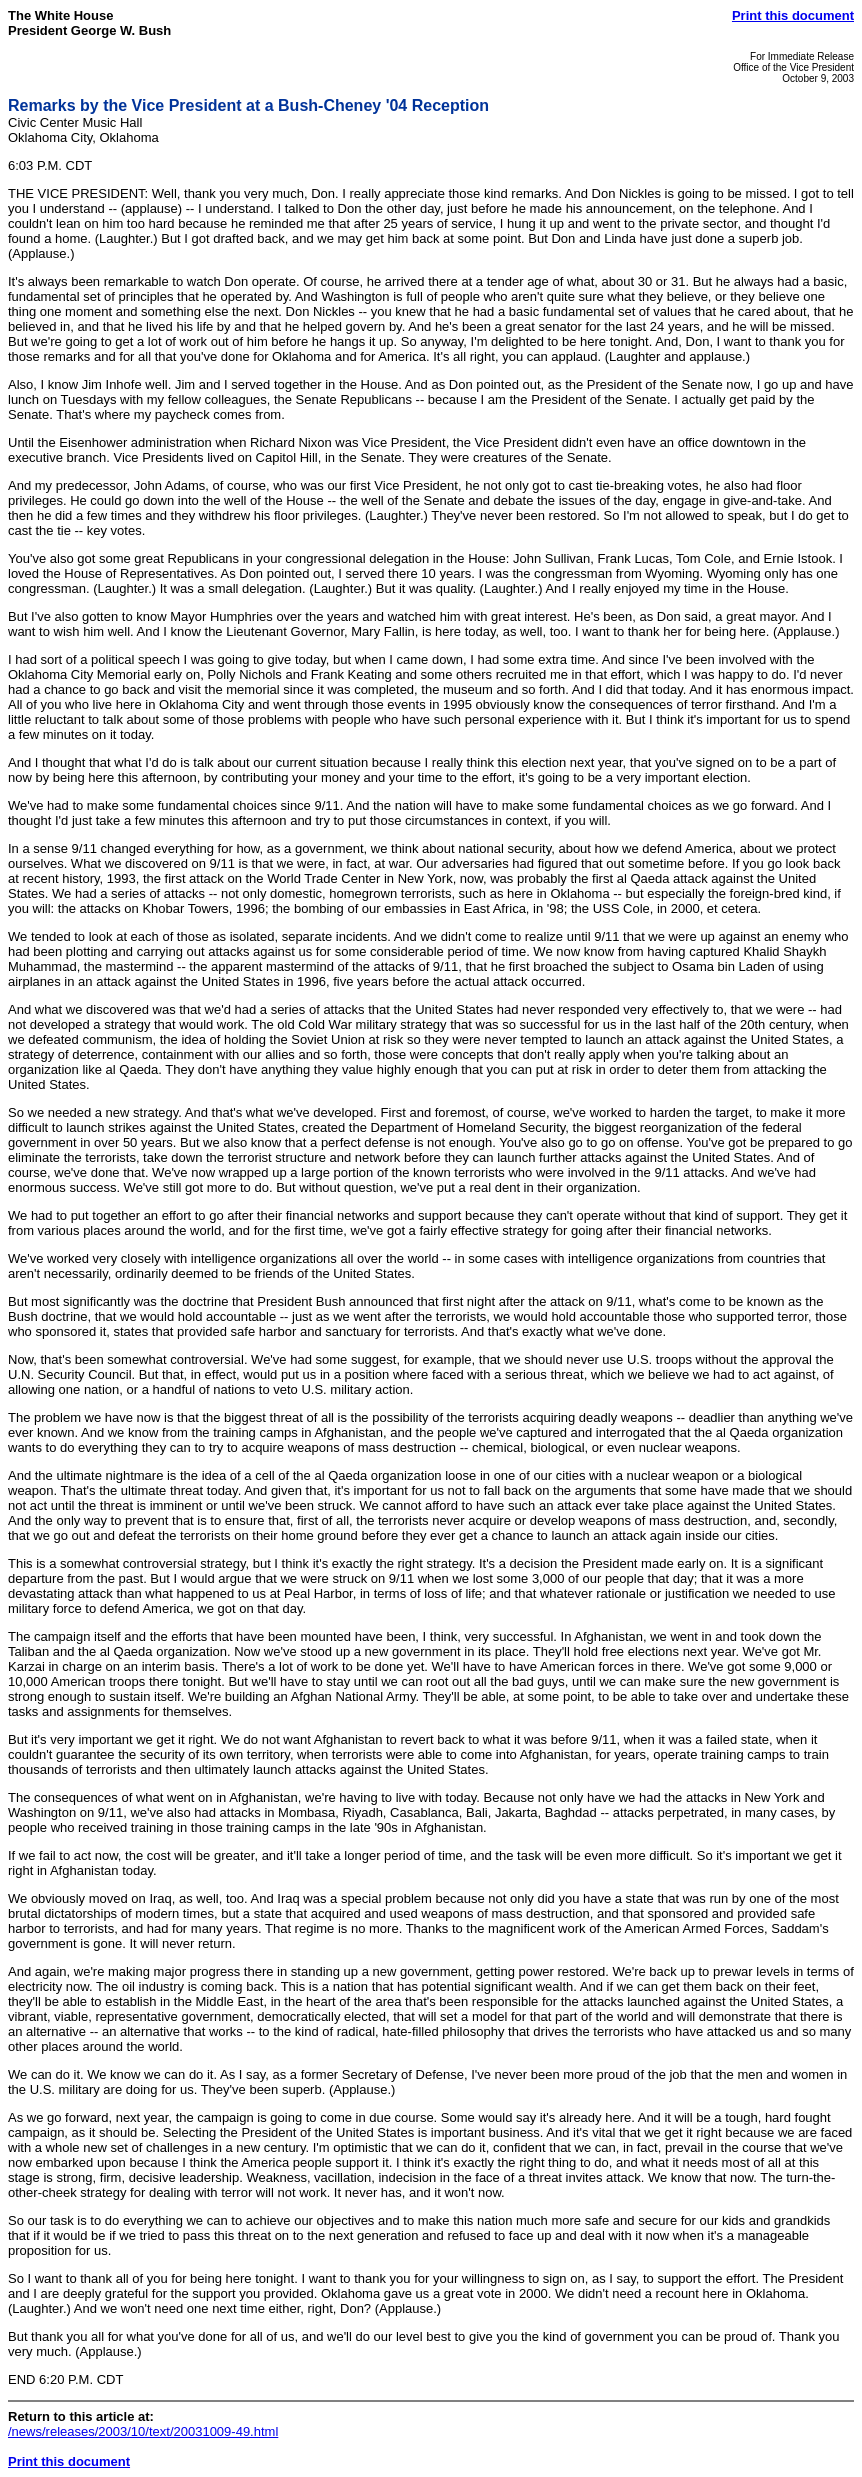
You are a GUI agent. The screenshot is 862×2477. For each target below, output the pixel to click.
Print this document (793, 15)
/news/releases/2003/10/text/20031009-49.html (143, 2431)
